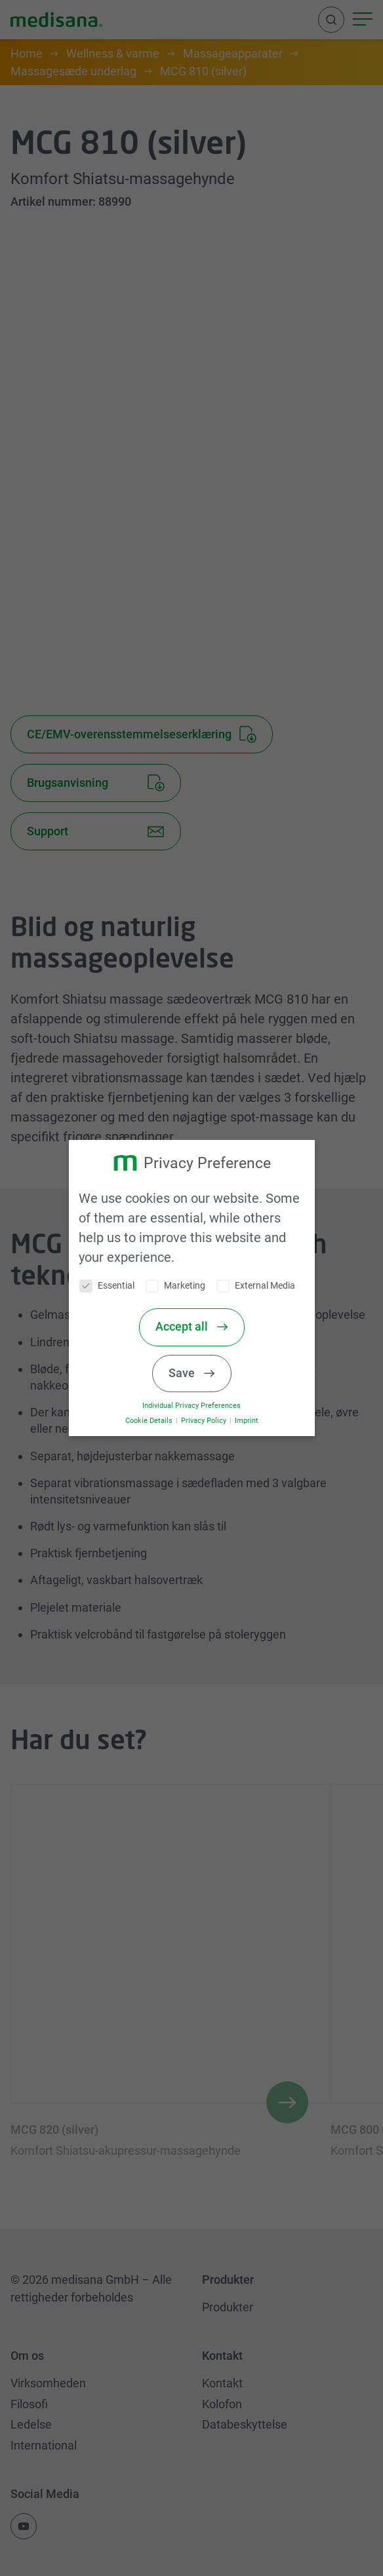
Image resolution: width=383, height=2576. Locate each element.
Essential (114, 1285)
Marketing (182, 1285)
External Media (262, 1285)
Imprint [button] (252, 1420)
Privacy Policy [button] (210, 1420)
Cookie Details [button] (156, 1420)
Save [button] (189, 1373)
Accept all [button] (189, 1326)
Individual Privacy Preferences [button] (199, 1405)
